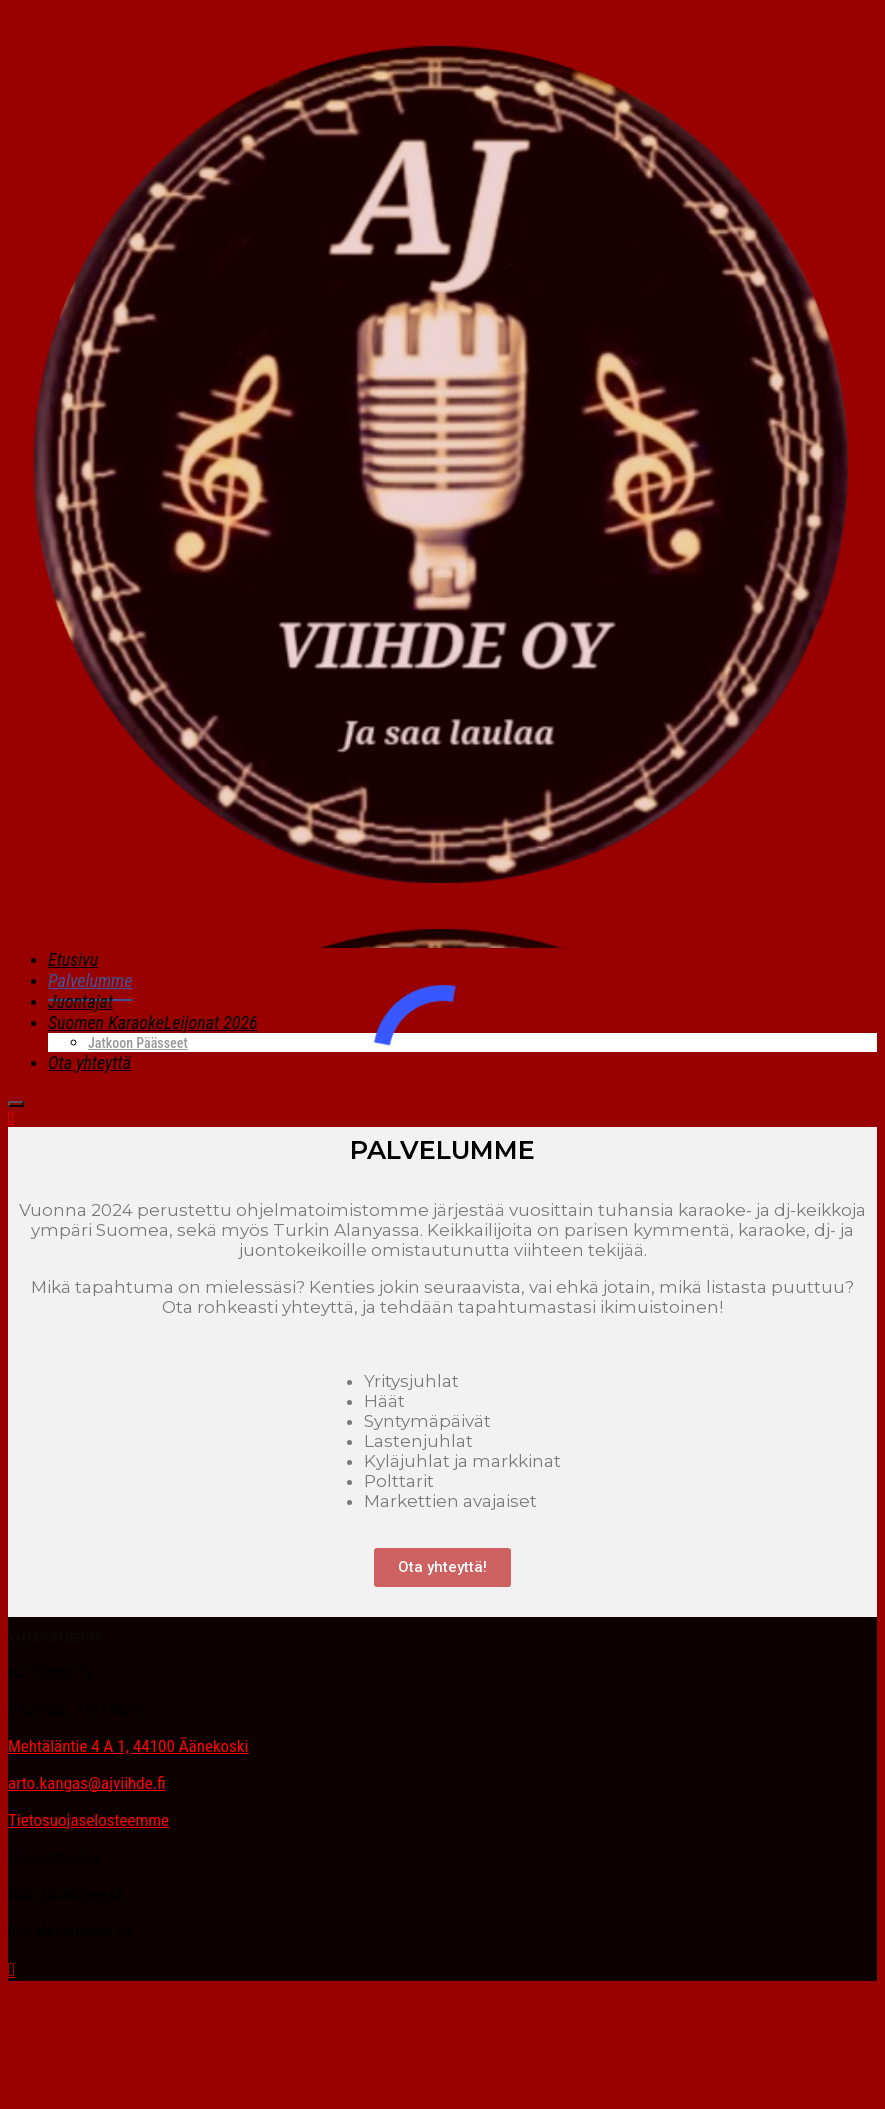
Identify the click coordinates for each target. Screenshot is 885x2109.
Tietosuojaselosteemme (88, 1820)
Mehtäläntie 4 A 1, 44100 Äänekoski (128, 1746)
